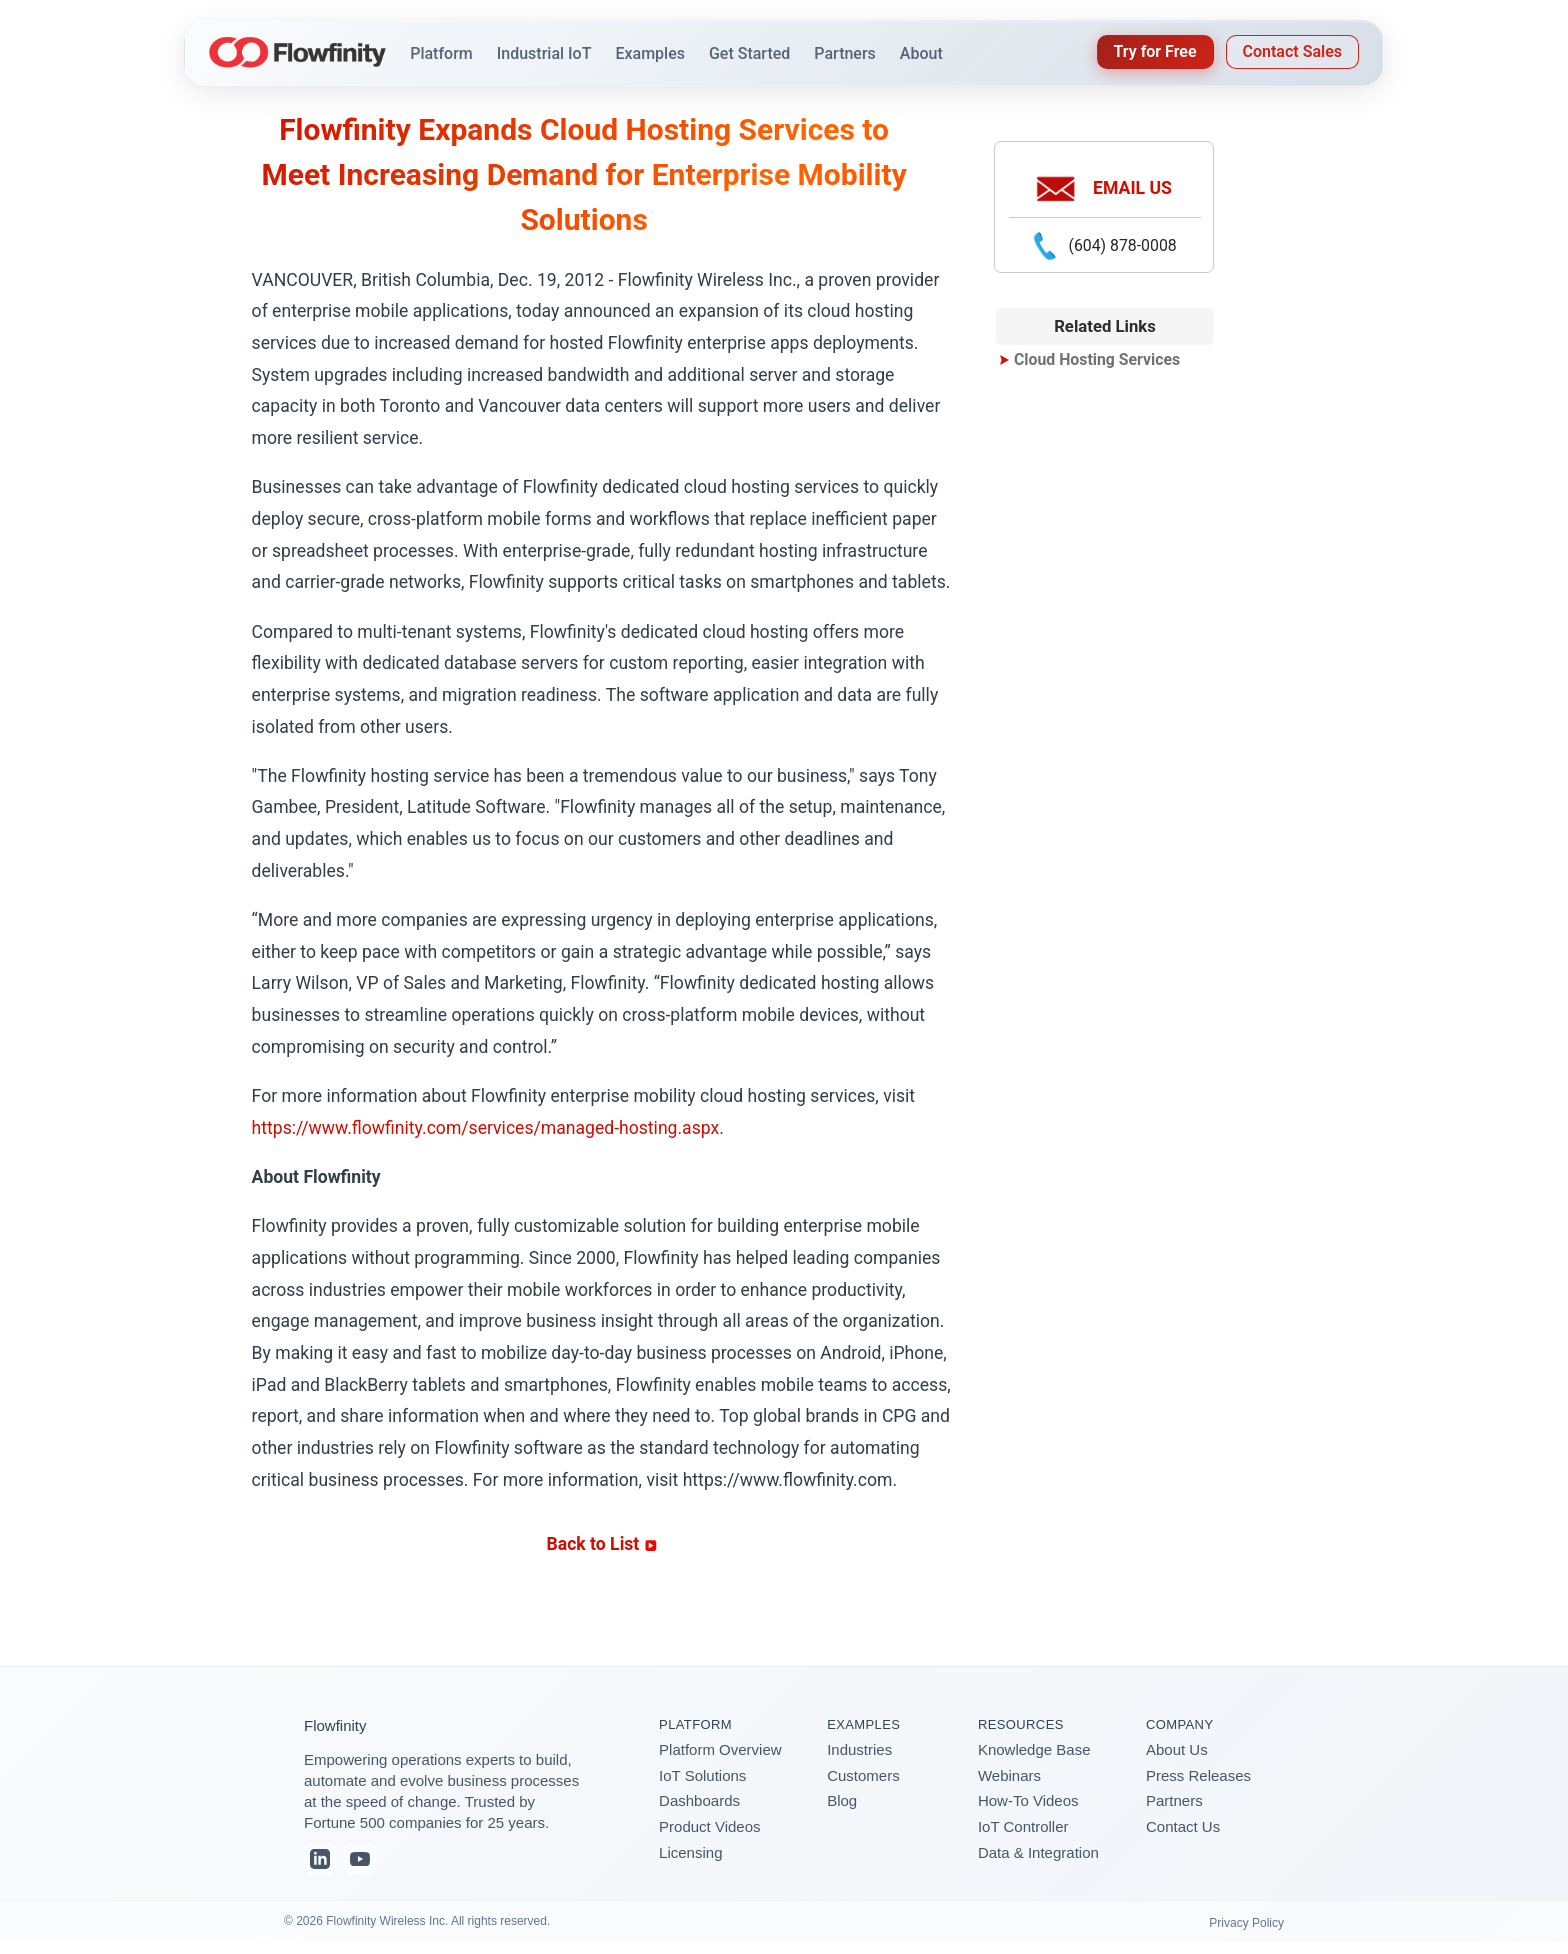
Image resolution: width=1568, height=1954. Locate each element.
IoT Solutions (702, 1775)
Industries (859, 1749)
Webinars (1009, 1775)
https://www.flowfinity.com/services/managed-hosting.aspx (486, 1128)
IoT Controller (1023, 1826)
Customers (863, 1775)
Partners (1174, 1800)
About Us (1177, 1749)
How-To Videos (1028, 1800)
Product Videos (709, 1826)
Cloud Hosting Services (1097, 359)
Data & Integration (1038, 1852)
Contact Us (1183, 1826)
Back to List (602, 1544)
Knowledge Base (1034, 1749)
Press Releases (1198, 1775)
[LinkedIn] (320, 1859)
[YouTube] (360, 1859)
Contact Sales (1292, 51)
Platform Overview (720, 1749)
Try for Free (1155, 51)
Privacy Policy (1246, 1923)
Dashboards (699, 1800)
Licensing (690, 1852)
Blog (842, 1800)
